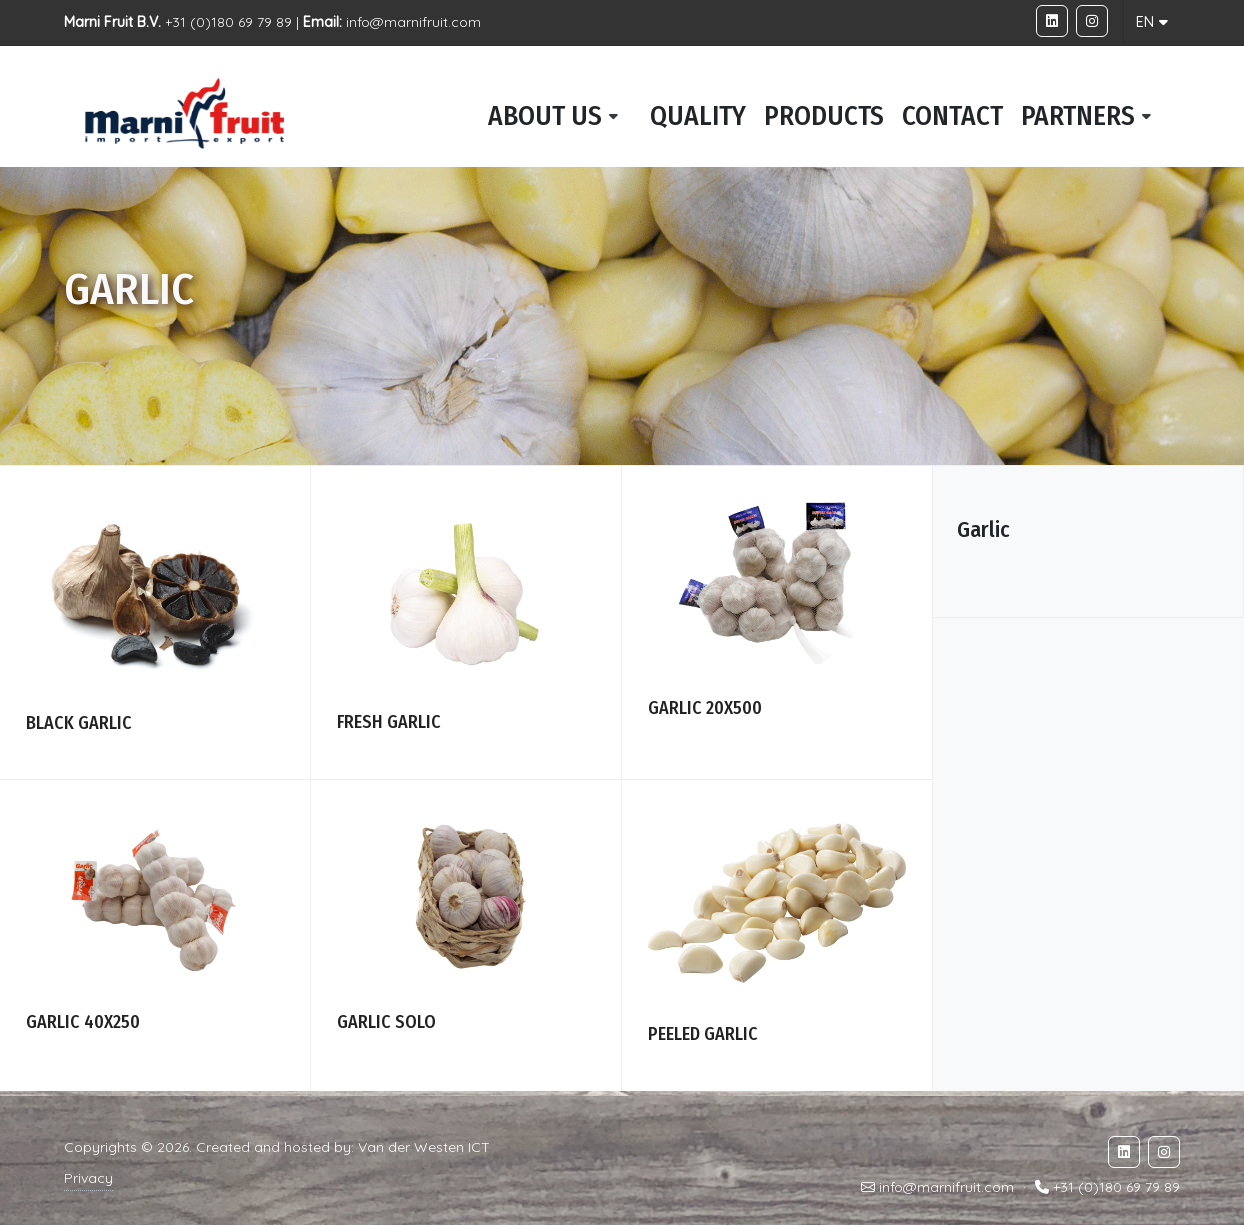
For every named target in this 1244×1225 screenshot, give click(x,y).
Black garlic (79, 723)
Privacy (88, 1178)
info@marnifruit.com (413, 22)
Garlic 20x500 (705, 708)
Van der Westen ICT (424, 1147)
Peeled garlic (703, 1034)
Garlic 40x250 (83, 1022)
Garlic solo (386, 1022)
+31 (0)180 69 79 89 (1116, 1187)
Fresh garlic (389, 722)
